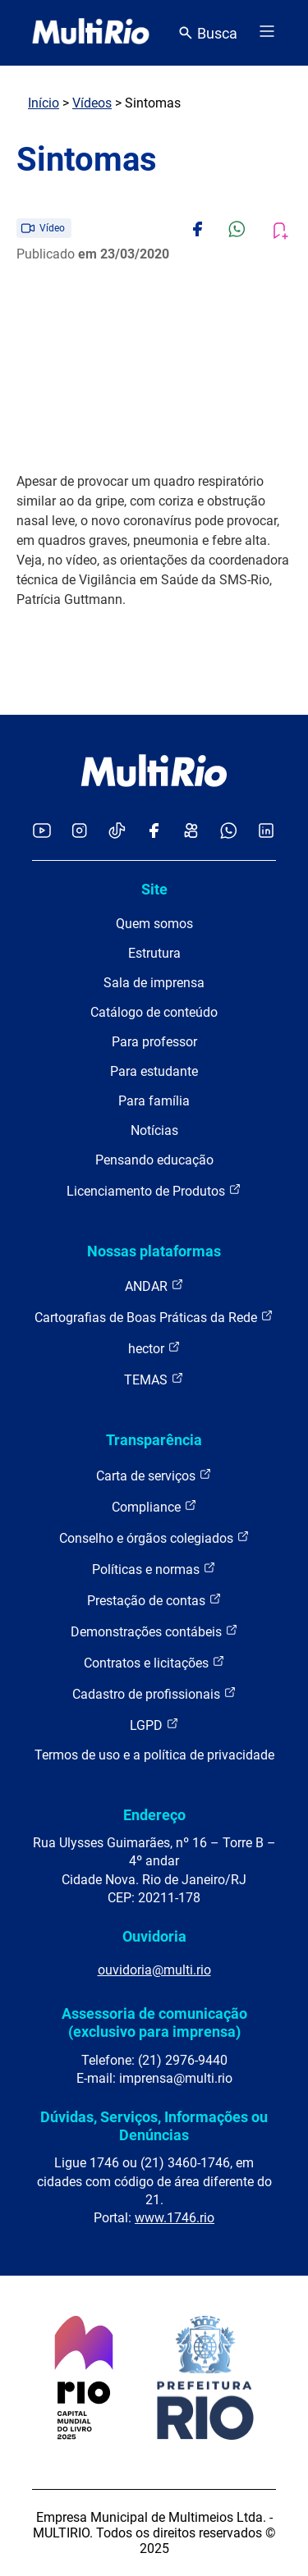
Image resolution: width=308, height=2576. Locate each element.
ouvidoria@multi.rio (154, 1970)
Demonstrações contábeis (154, 1631)
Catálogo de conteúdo (154, 1012)
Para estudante (154, 1071)
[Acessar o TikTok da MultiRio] (117, 832)
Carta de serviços (154, 1475)
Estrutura (154, 953)
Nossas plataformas (154, 1251)
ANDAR (154, 1285)
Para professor (154, 1042)
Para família (154, 1101)
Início (43, 103)
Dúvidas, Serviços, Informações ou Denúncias (154, 2126)
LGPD (154, 1724)
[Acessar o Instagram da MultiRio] (79, 832)
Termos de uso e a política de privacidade (154, 1755)
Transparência (154, 1439)
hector (154, 1348)
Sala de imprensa (154, 983)
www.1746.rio (174, 2218)
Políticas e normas (154, 1568)
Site (154, 889)
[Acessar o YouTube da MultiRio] (42, 832)
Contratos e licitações (154, 1662)
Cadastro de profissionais (154, 1693)
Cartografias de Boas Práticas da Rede (154, 1316)
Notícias (154, 1130)
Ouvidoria (154, 1936)
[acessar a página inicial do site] (90, 33)
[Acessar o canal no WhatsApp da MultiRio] (228, 832)
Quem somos (154, 923)
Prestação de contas (154, 1599)
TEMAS (154, 1379)
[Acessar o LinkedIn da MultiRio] (266, 832)
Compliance (154, 1506)
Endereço (154, 1814)
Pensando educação (154, 1160)
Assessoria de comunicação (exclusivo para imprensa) (154, 2022)
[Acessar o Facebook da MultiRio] (153, 832)
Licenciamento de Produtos (154, 1190)
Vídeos (92, 103)
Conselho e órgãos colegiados (154, 1537)
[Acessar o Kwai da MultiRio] (191, 832)
